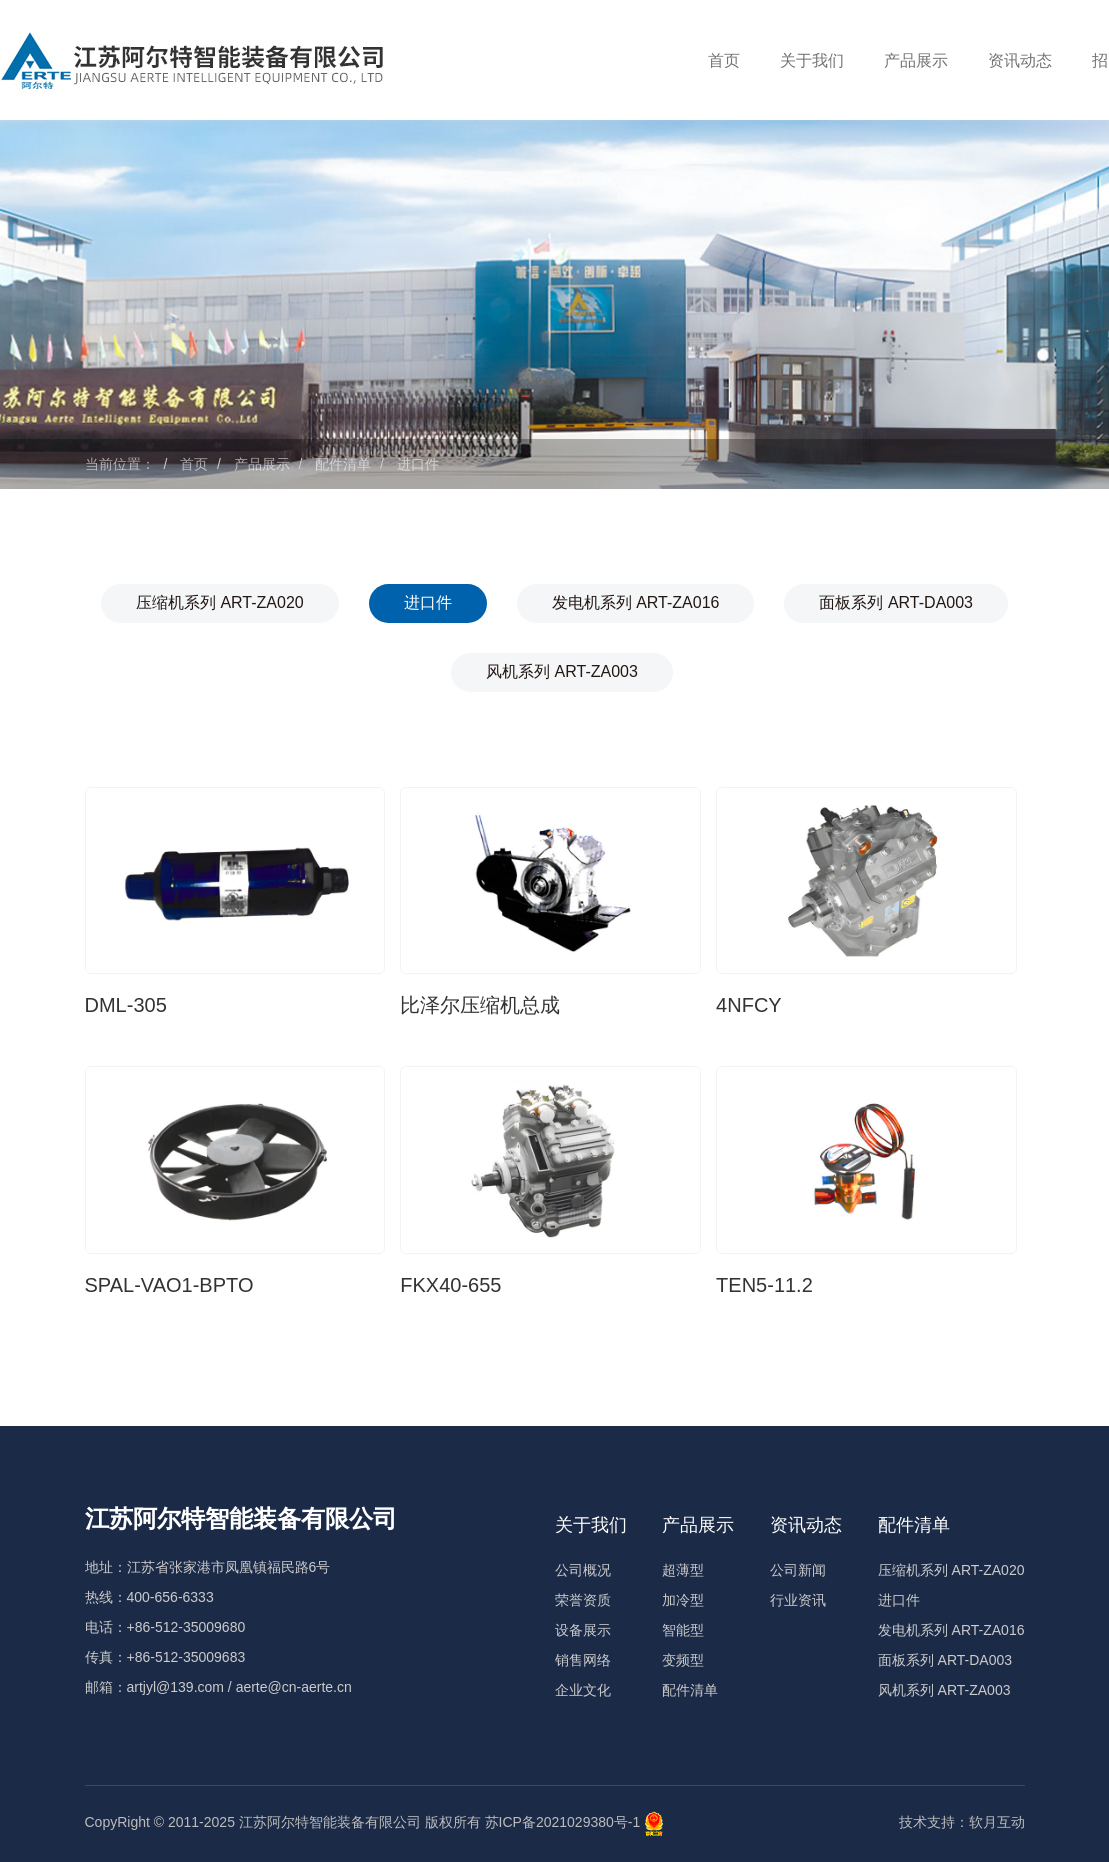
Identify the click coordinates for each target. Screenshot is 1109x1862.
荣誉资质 (583, 1600)
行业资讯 (798, 1600)
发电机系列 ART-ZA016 (636, 602)
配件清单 (343, 464)
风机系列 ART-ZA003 (562, 671)
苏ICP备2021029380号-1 (563, 1823)
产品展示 (916, 60)
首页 (724, 60)
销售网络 (583, 1660)
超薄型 (683, 1570)
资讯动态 (1020, 60)
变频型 (683, 1660)
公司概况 (583, 1570)
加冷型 (683, 1600)
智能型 (683, 1630)
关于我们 (812, 60)
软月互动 (997, 1822)
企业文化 (583, 1690)
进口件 (418, 464)
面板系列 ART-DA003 (896, 602)
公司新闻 (798, 1570)
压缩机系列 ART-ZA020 (220, 602)
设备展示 (583, 1630)
